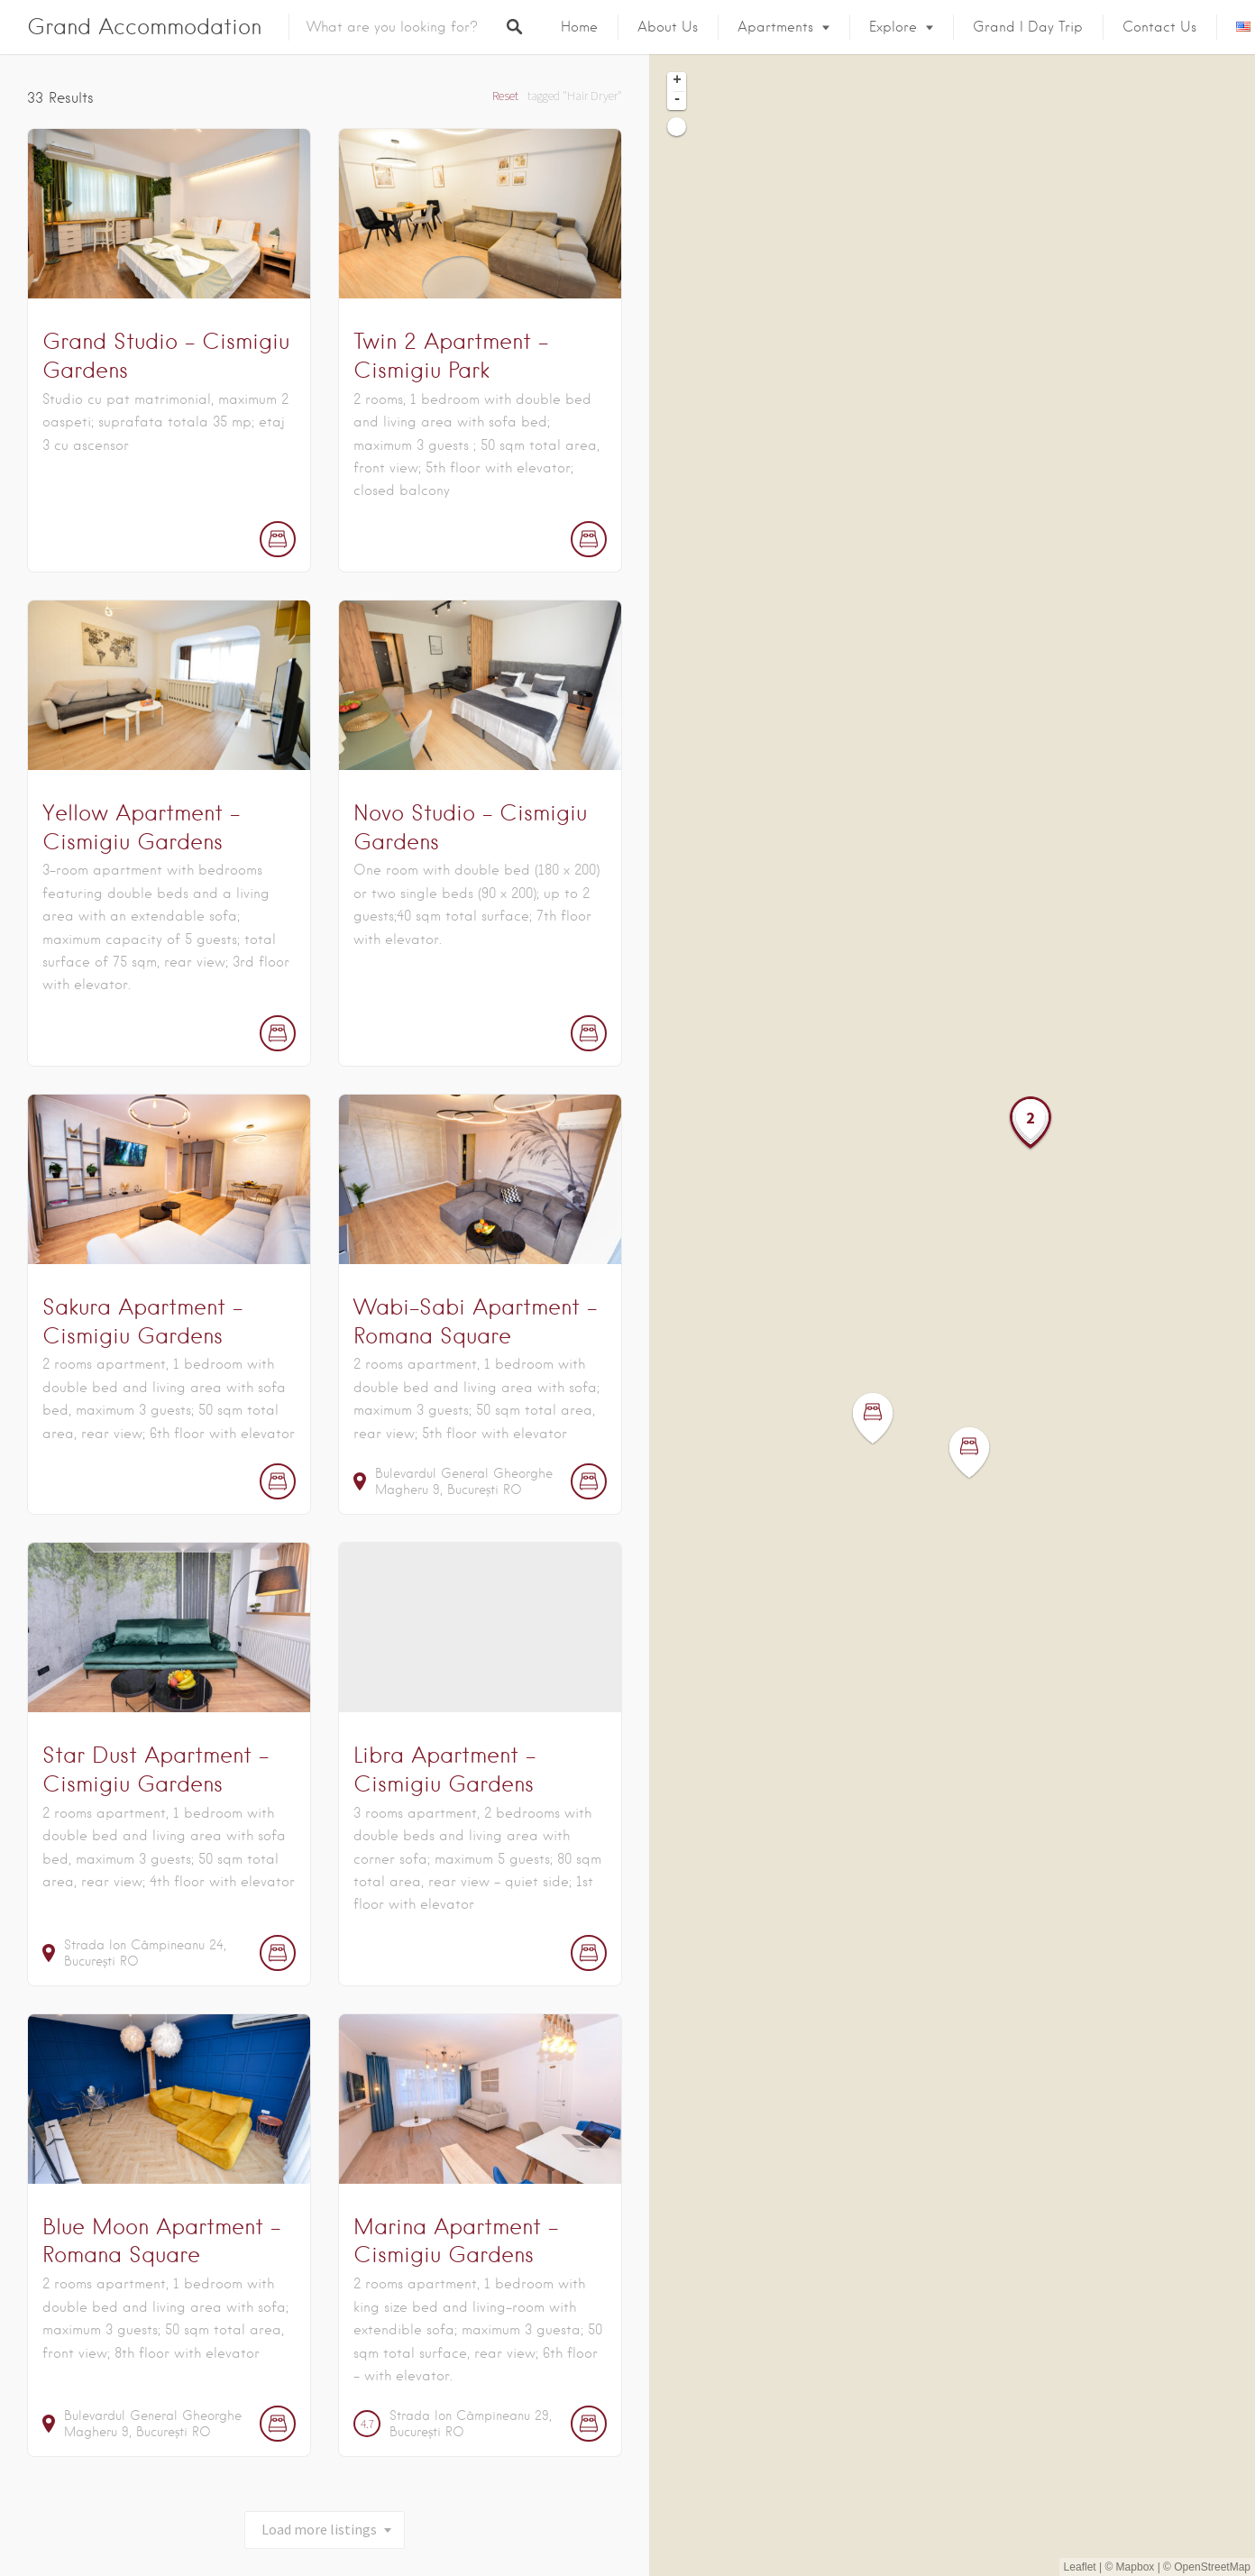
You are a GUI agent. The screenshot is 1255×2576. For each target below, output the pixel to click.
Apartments (775, 27)
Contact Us (1159, 27)
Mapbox (1135, 2567)
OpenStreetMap (1212, 2567)
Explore (893, 27)
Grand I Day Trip (1028, 27)
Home (579, 27)
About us (667, 27)
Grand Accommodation (144, 27)
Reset (505, 95)
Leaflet (1080, 2567)
